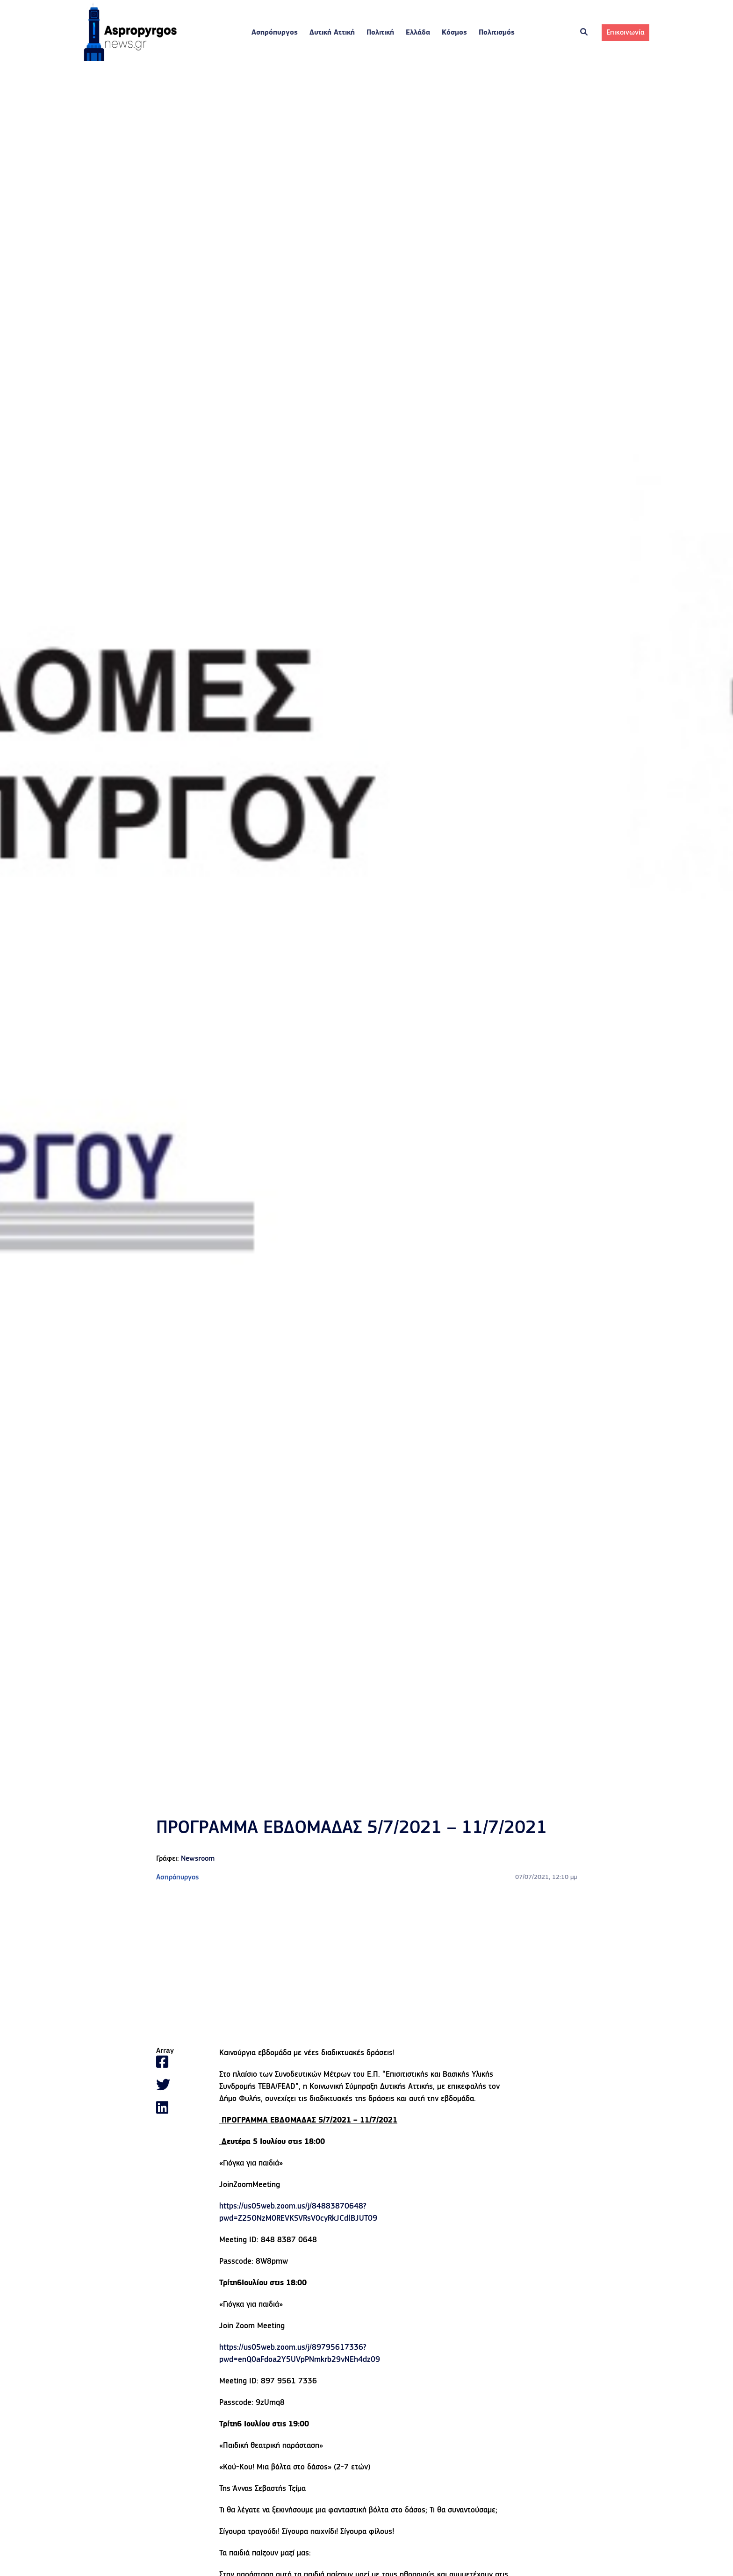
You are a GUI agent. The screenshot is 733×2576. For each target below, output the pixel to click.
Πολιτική (380, 32)
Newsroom (198, 1859)
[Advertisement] (366, 1965)
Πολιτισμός (497, 32)
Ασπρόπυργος (275, 32)
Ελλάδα (418, 32)
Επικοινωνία (625, 32)
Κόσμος (454, 32)
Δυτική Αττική (332, 32)
